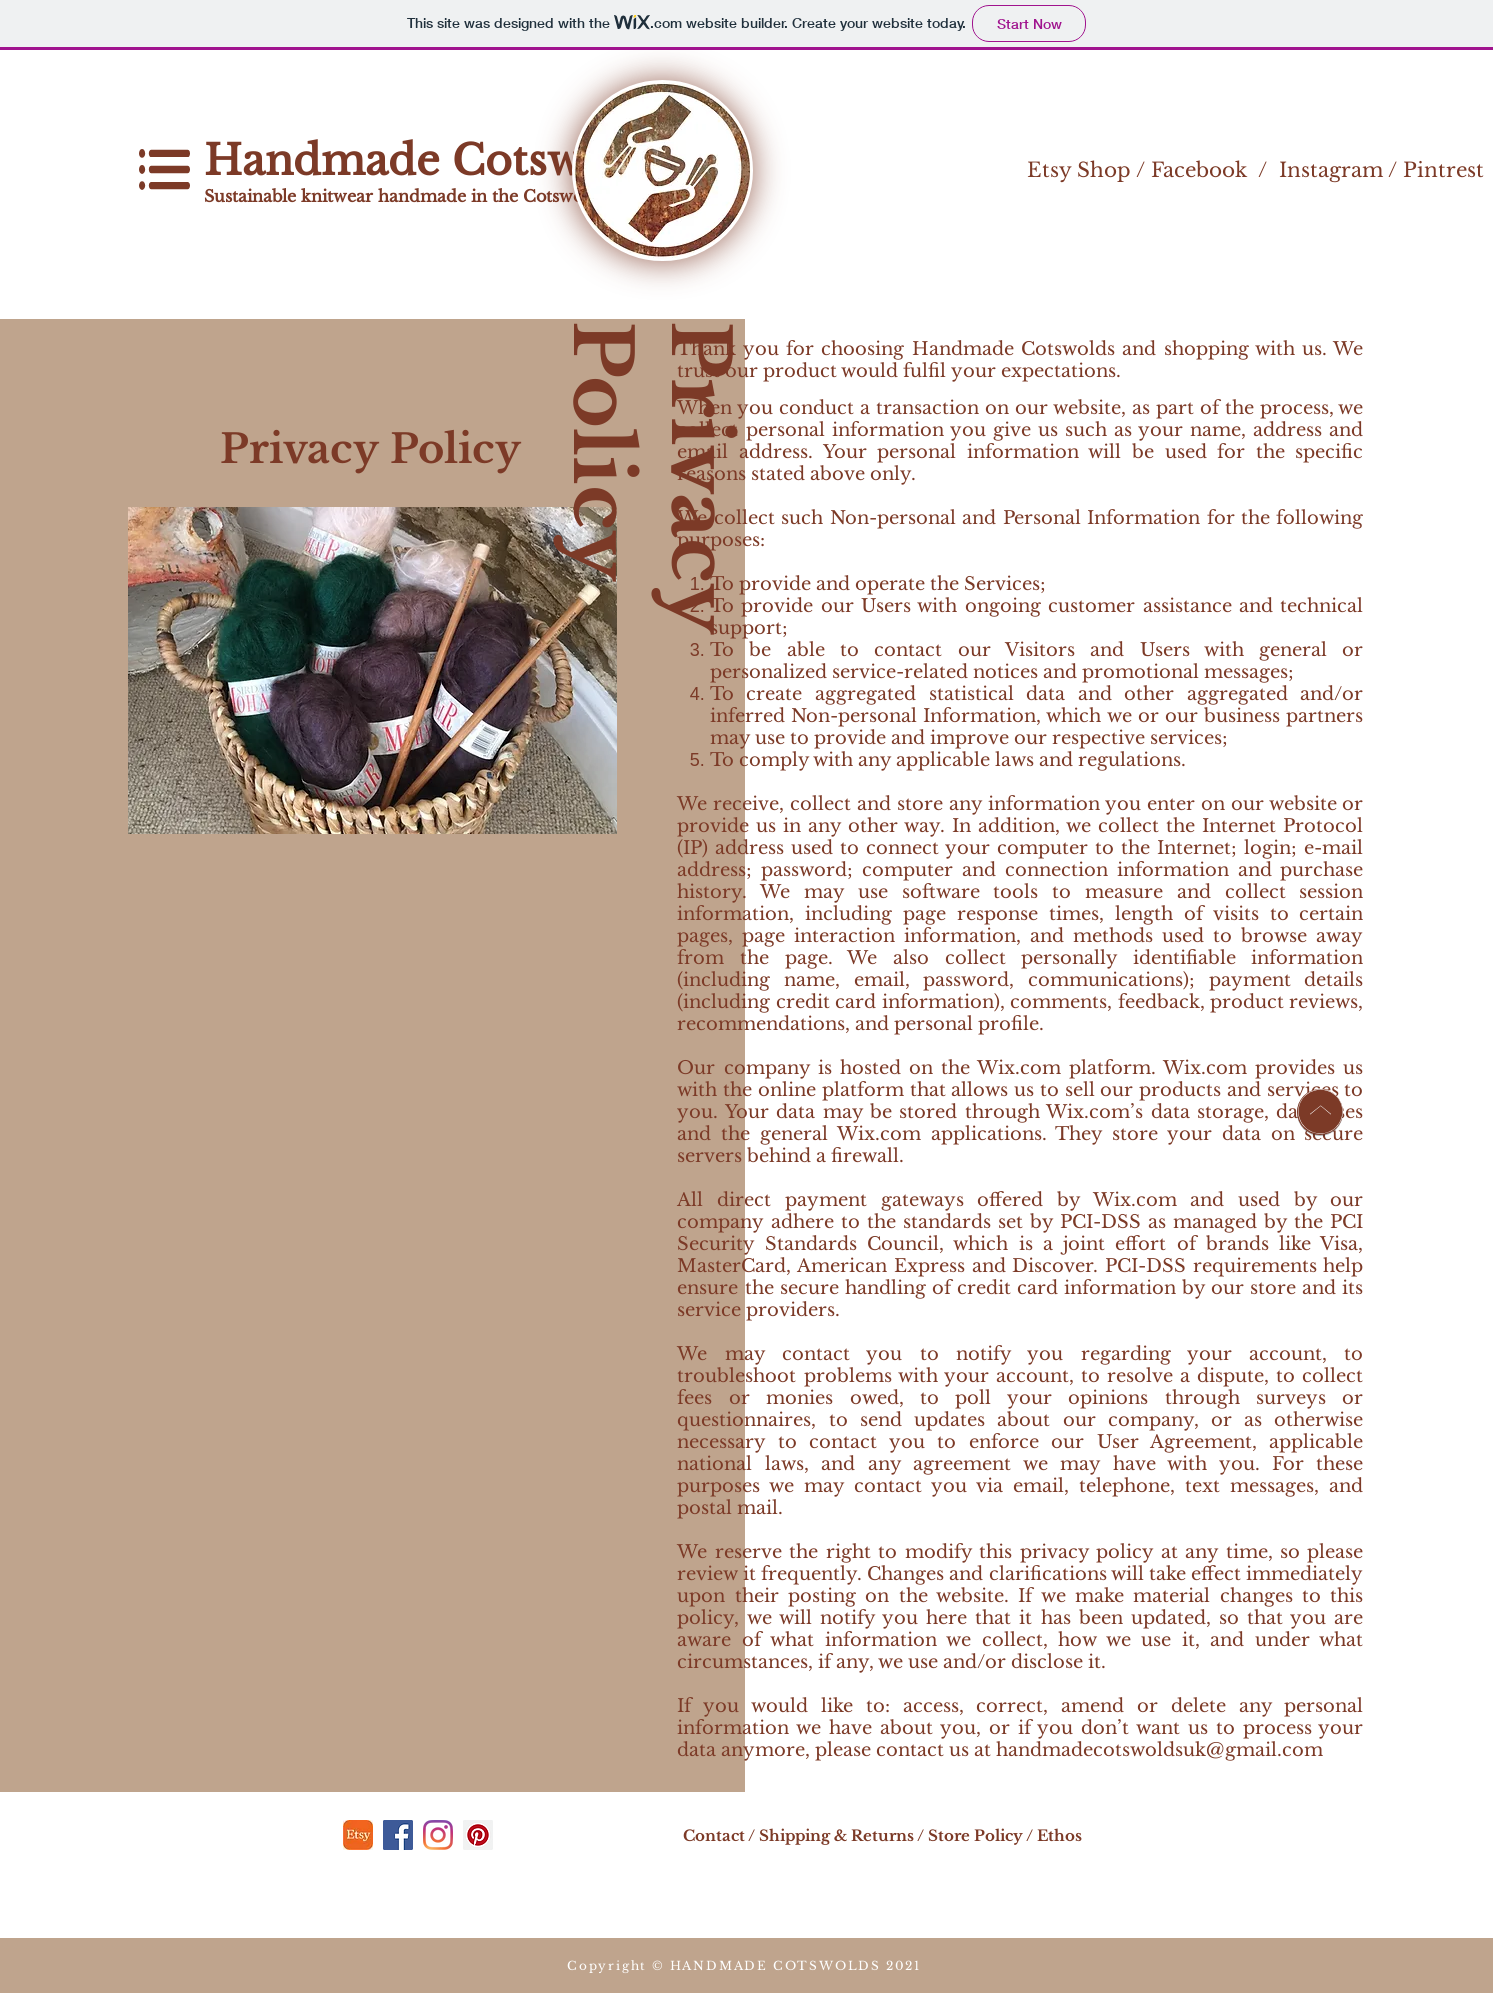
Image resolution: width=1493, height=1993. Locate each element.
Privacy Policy (651, 476)
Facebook (1199, 170)
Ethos (1059, 1835)
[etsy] (358, 1835)
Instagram (1331, 170)
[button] (164, 169)
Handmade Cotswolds (442, 160)
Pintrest (1443, 170)
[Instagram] (438, 1835)
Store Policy (975, 1835)
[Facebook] (398, 1835)
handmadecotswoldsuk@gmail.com (1159, 1750)
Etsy (1049, 170)
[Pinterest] (478, 1835)
